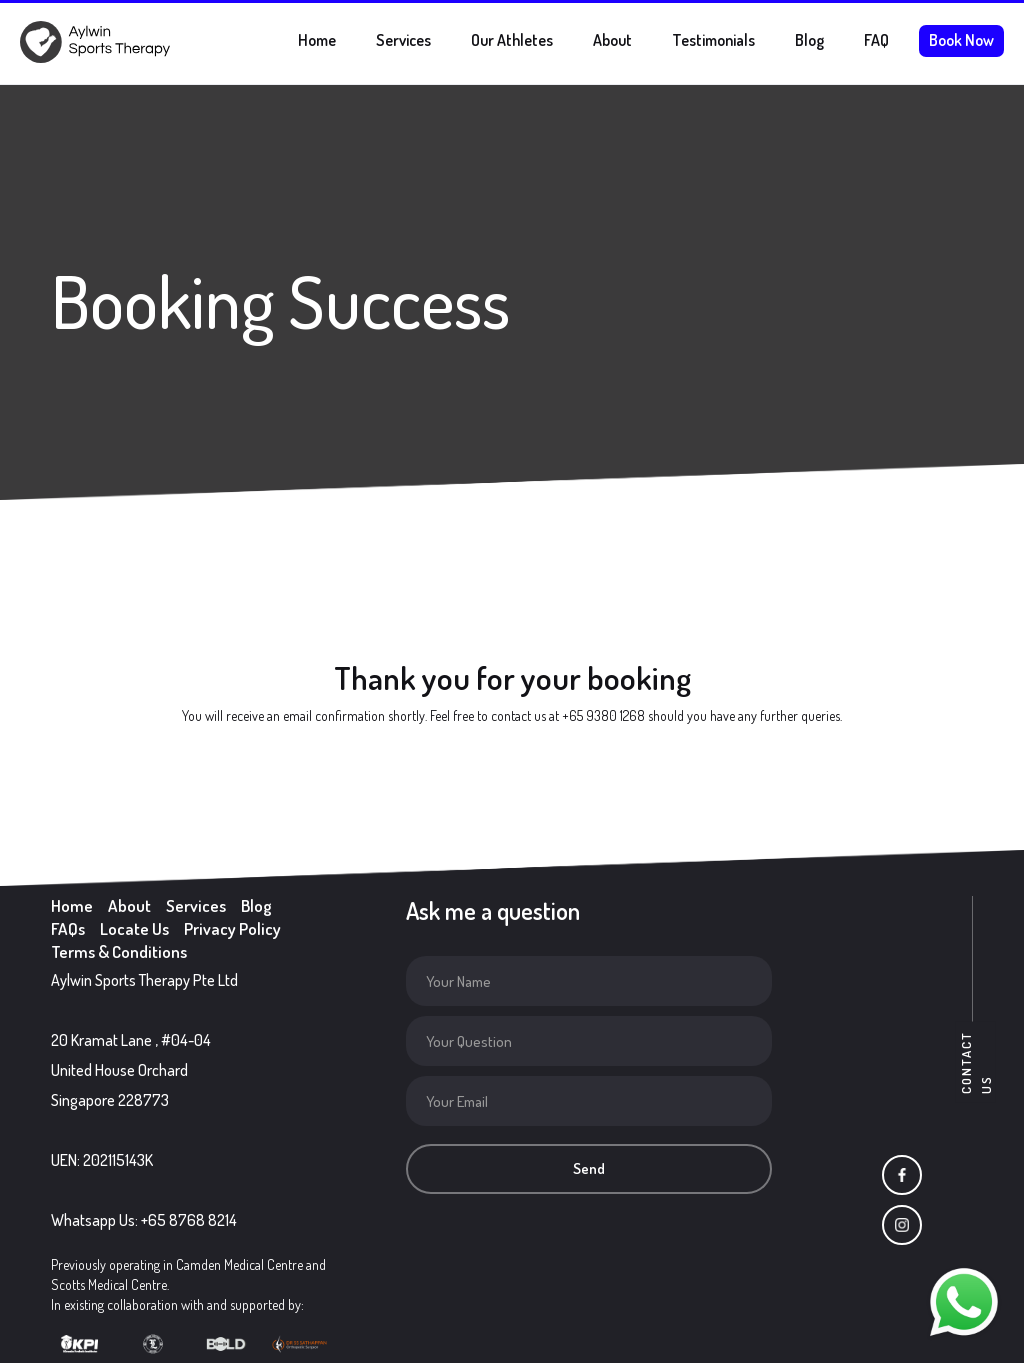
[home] (95, 42)
